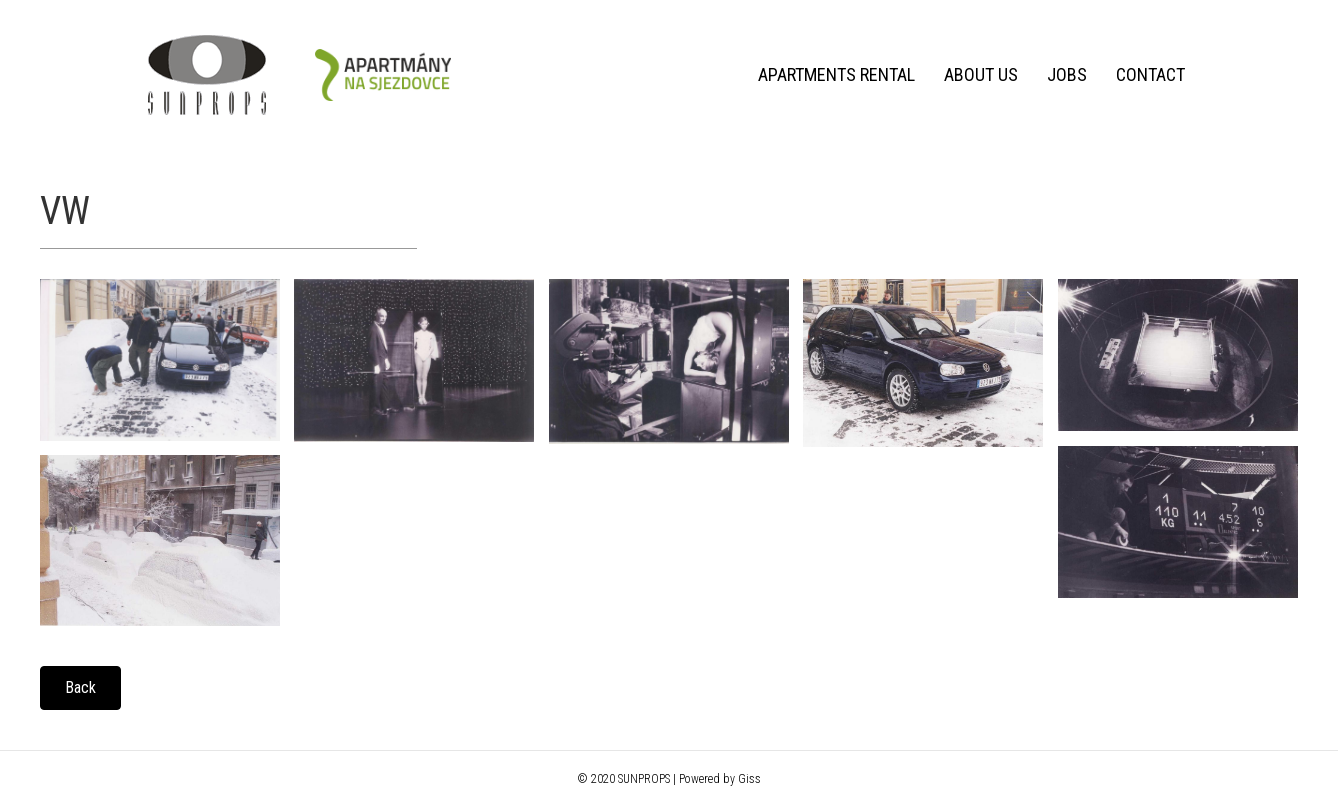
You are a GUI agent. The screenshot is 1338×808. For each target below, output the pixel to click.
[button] (80, 688)
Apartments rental (836, 74)
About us (981, 74)
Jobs (1067, 74)
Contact (1150, 74)
